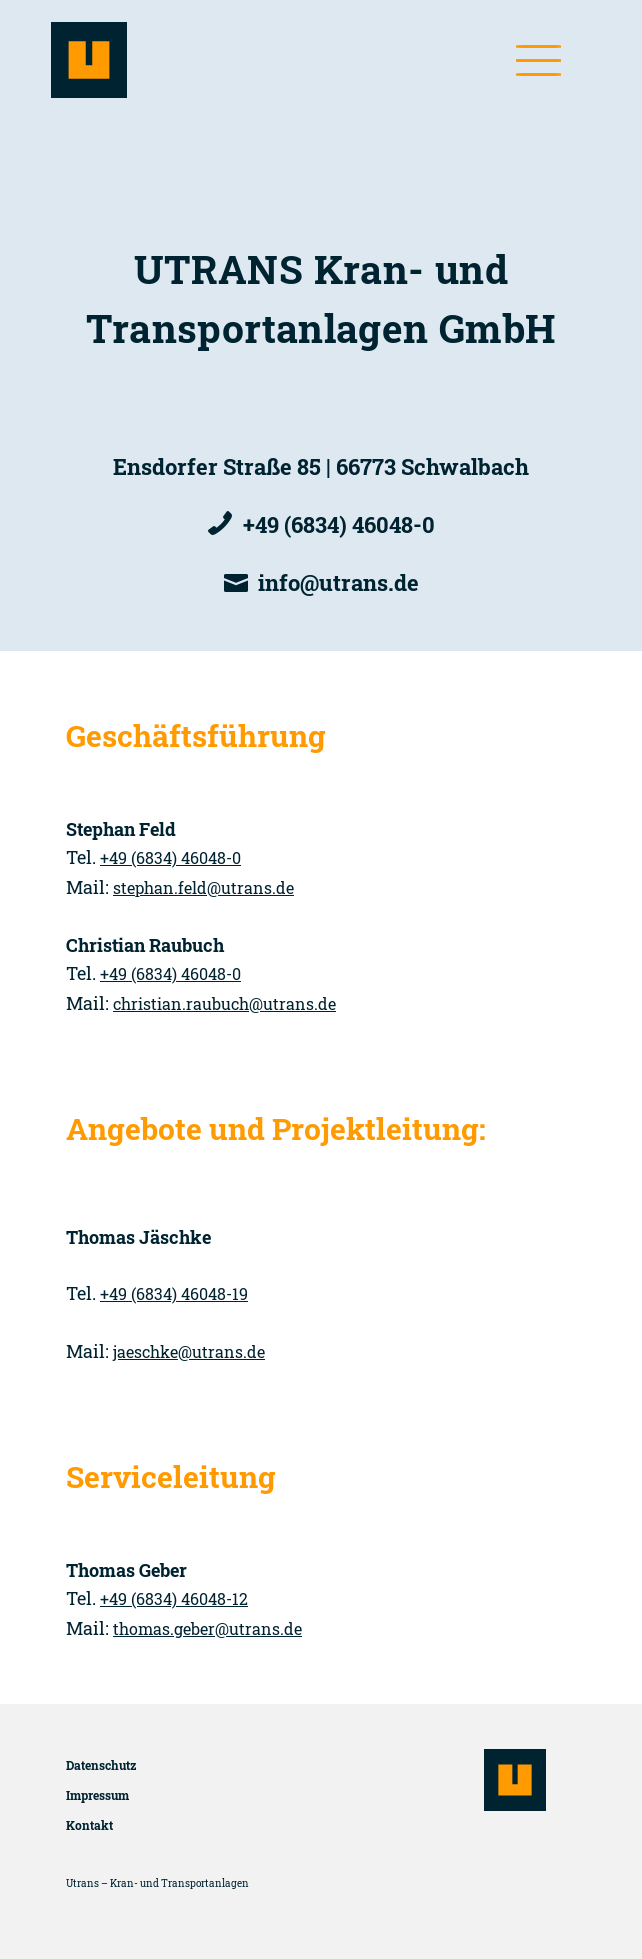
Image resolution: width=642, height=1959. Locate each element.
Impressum (97, 1795)
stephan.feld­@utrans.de (203, 887)
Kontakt (89, 1825)
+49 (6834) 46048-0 (170, 857)
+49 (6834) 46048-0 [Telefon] (339, 524)
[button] (538, 60)
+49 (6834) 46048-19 (174, 1293)
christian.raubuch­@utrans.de (224, 1003)
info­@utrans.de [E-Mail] (338, 582)
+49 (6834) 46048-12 (174, 1598)
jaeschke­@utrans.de (189, 1351)
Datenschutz (101, 1765)
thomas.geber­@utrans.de (207, 1628)
